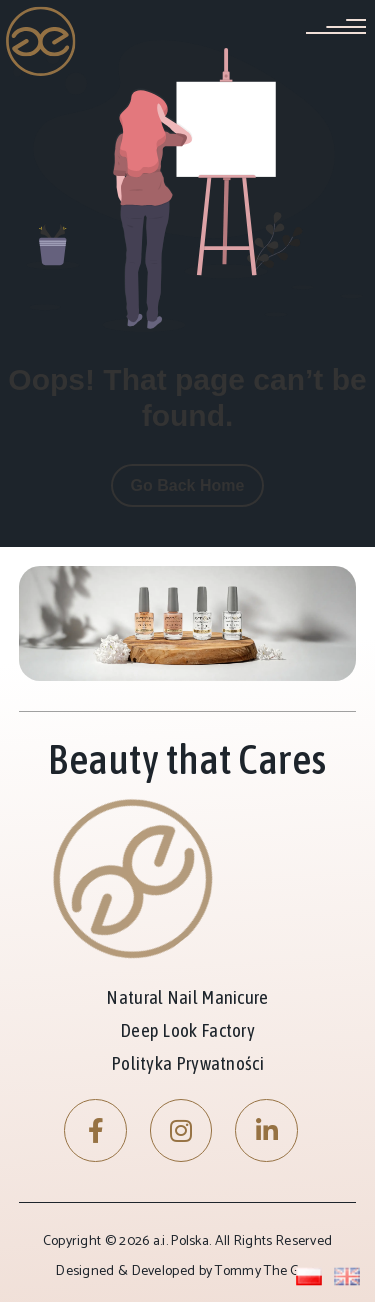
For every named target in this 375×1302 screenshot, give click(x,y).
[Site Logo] (41, 41)
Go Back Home (188, 485)
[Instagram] (181, 1130)
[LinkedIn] (266, 1130)
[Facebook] (95, 1130)
